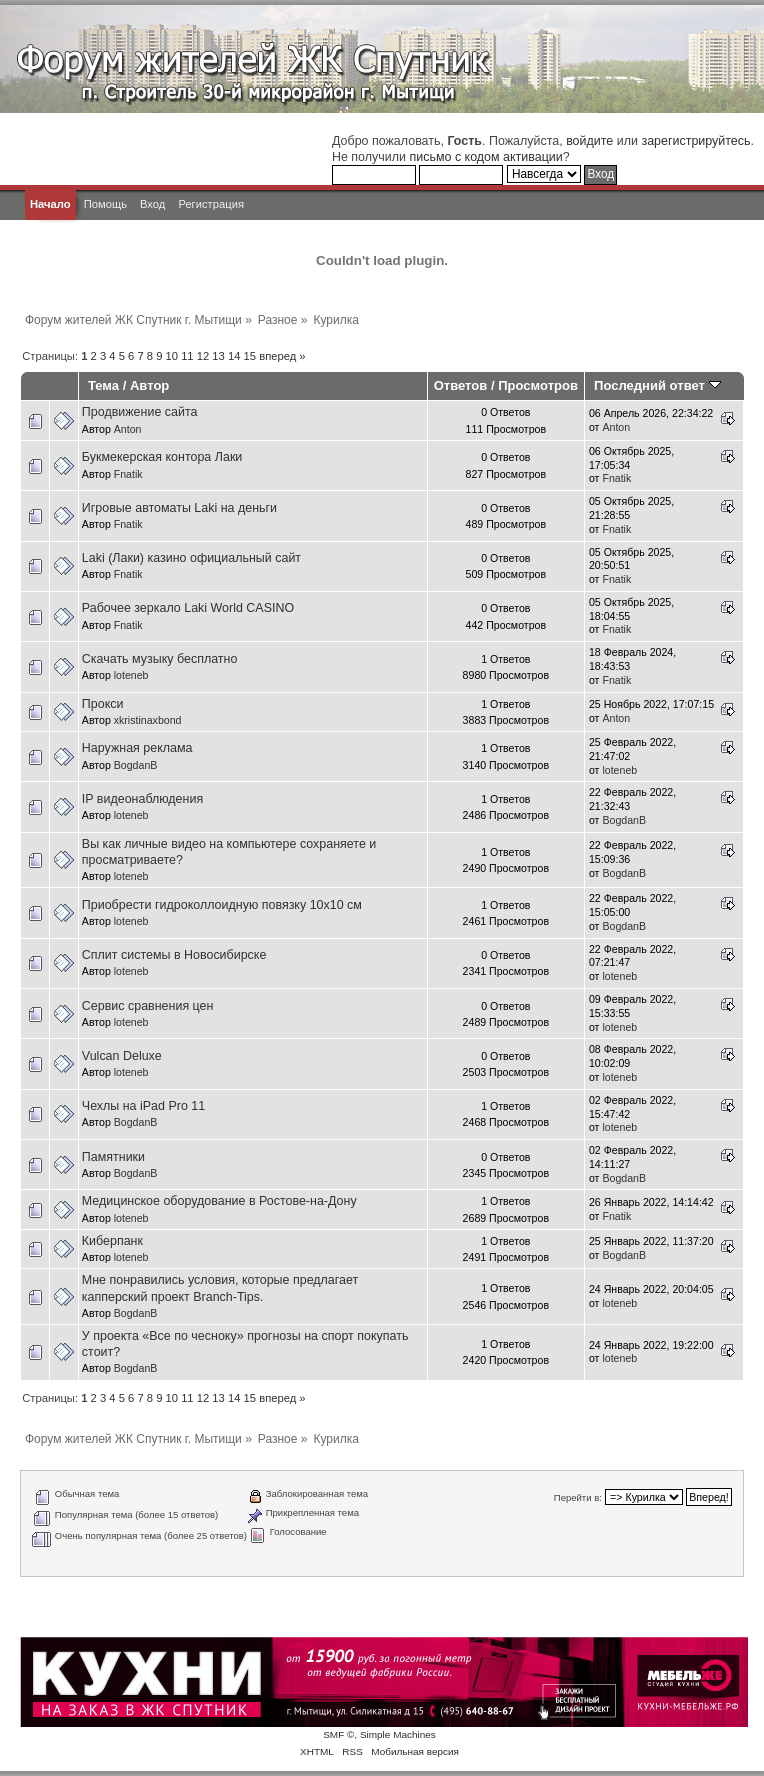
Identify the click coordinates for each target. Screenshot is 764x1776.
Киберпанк (112, 1241)
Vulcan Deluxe (122, 1056)
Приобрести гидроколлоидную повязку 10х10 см (222, 905)
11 (187, 356)
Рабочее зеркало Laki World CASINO (188, 608)
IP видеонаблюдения (142, 799)
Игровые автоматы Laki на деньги (179, 508)
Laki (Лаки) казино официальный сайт (191, 558)
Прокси (103, 704)
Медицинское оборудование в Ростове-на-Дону (219, 1201)
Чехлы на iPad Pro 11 (143, 1106)
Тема (103, 385)
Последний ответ (657, 385)
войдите (589, 141)
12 (203, 356)
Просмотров (538, 385)
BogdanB (136, 765)
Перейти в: (578, 1497)
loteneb (131, 675)
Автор (149, 385)
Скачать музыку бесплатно (160, 659)
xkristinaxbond (148, 720)
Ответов (461, 385)
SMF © (338, 1734)
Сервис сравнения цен (148, 1006)
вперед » (282, 356)
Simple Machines (398, 1734)
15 (250, 356)
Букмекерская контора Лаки (162, 457)
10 (172, 356)
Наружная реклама (137, 748)
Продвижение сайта (140, 412)
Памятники (113, 1157)
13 (218, 356)
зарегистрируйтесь (695, 141)
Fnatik (128, 474)
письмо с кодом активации (485, 157)
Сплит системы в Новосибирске (174, 955)
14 (234, 356)
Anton (128, 429)
